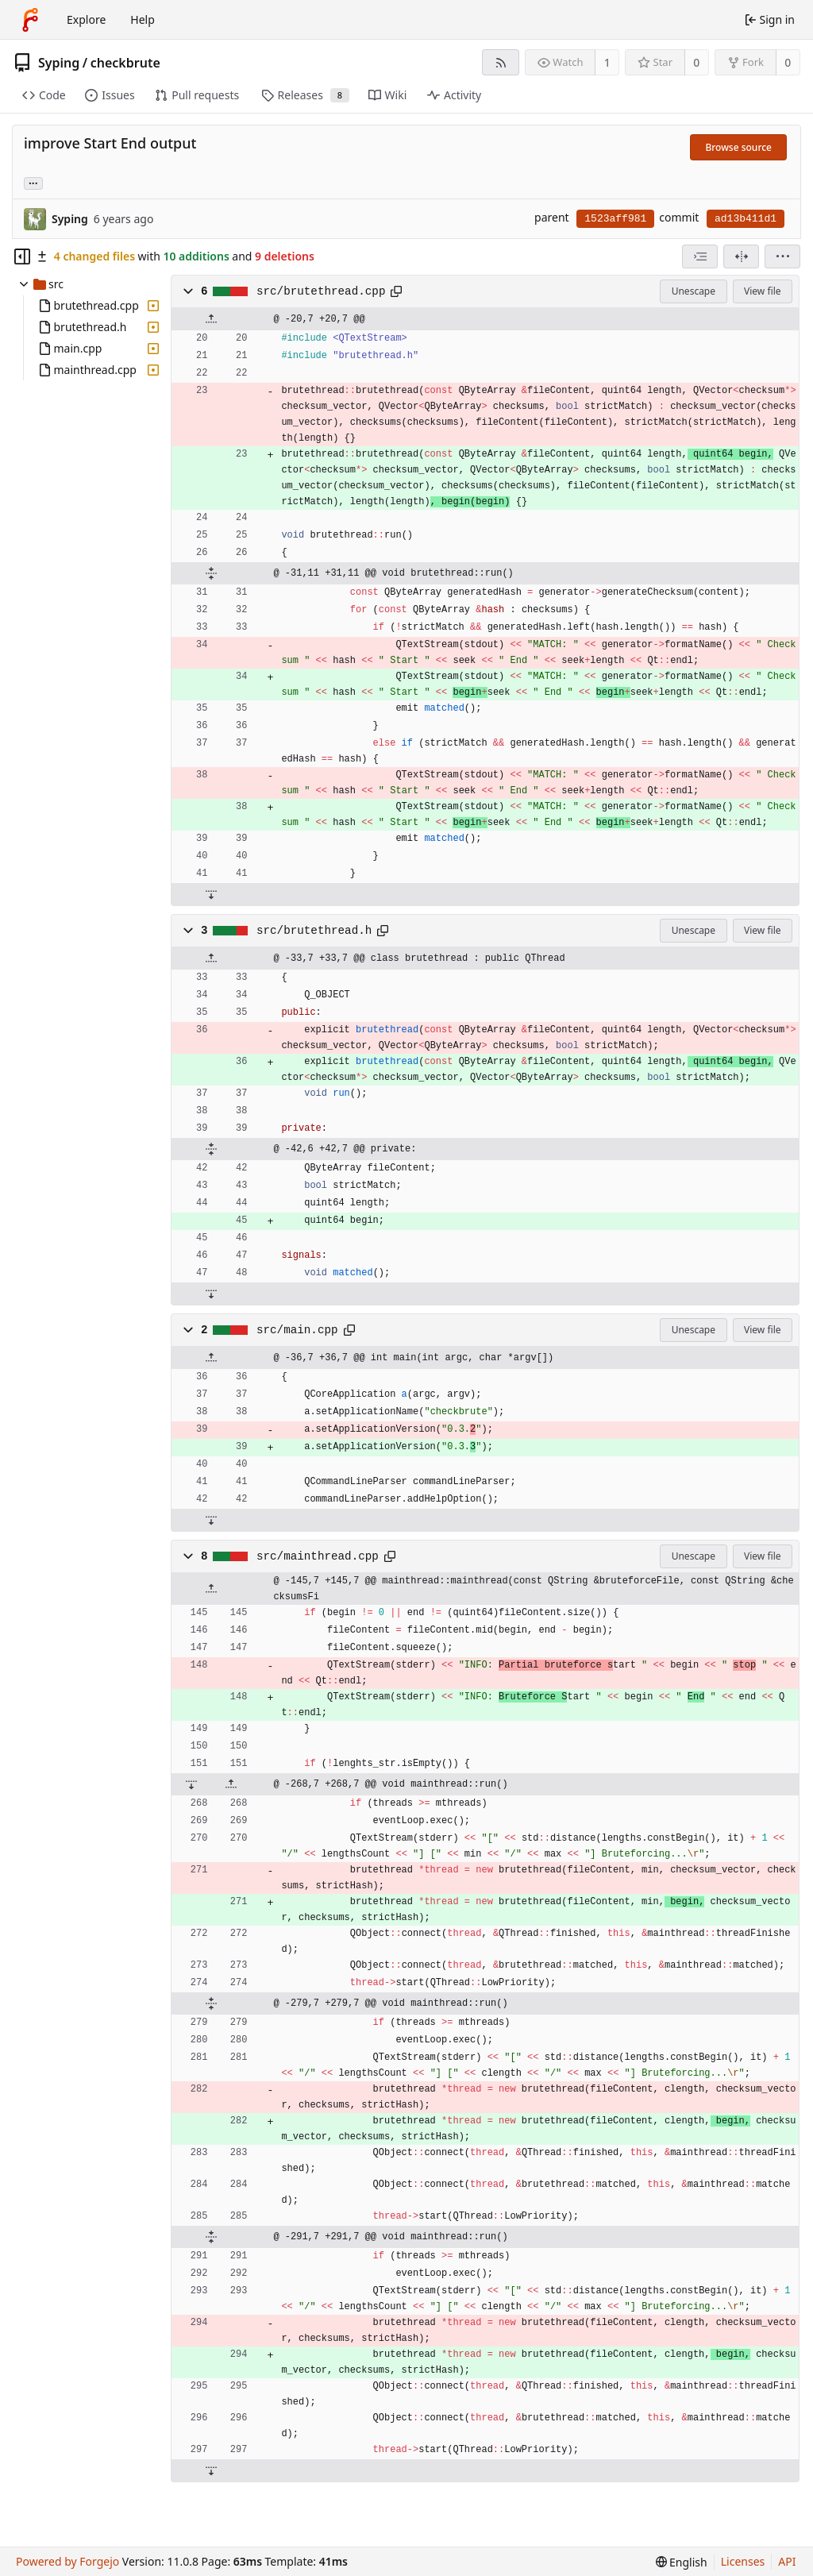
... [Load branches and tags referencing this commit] (33, 182)
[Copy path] (396, 291)
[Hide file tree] (22, 256)
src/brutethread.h (314, 930)
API (787, 2561)
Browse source (738, 147)
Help (142, 19)
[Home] (30, 20)
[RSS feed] (500, 62)
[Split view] (741, 256)
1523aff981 (615, 219)
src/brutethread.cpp (320, 291)
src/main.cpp (297, 1330)
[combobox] (700, 256)
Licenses (743, 2561)
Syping (58, 63)
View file (762, 291)
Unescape (693, 291)
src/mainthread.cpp (317, 1556)
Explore (86, 19)
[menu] (782, 256)
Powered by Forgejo (67, 2561)
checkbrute (125, 63)
